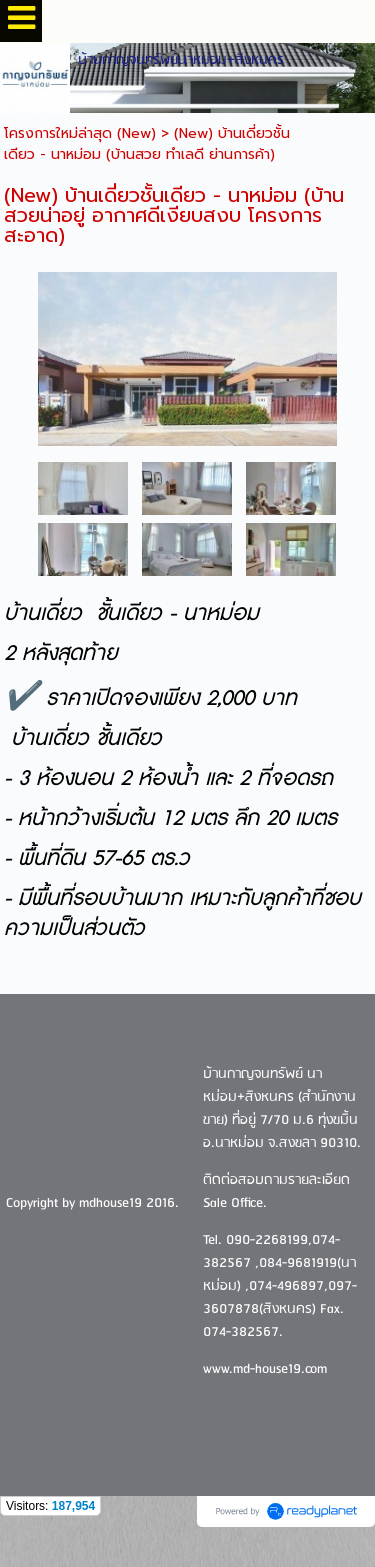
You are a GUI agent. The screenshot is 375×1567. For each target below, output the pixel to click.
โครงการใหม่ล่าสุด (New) (80, 133)
